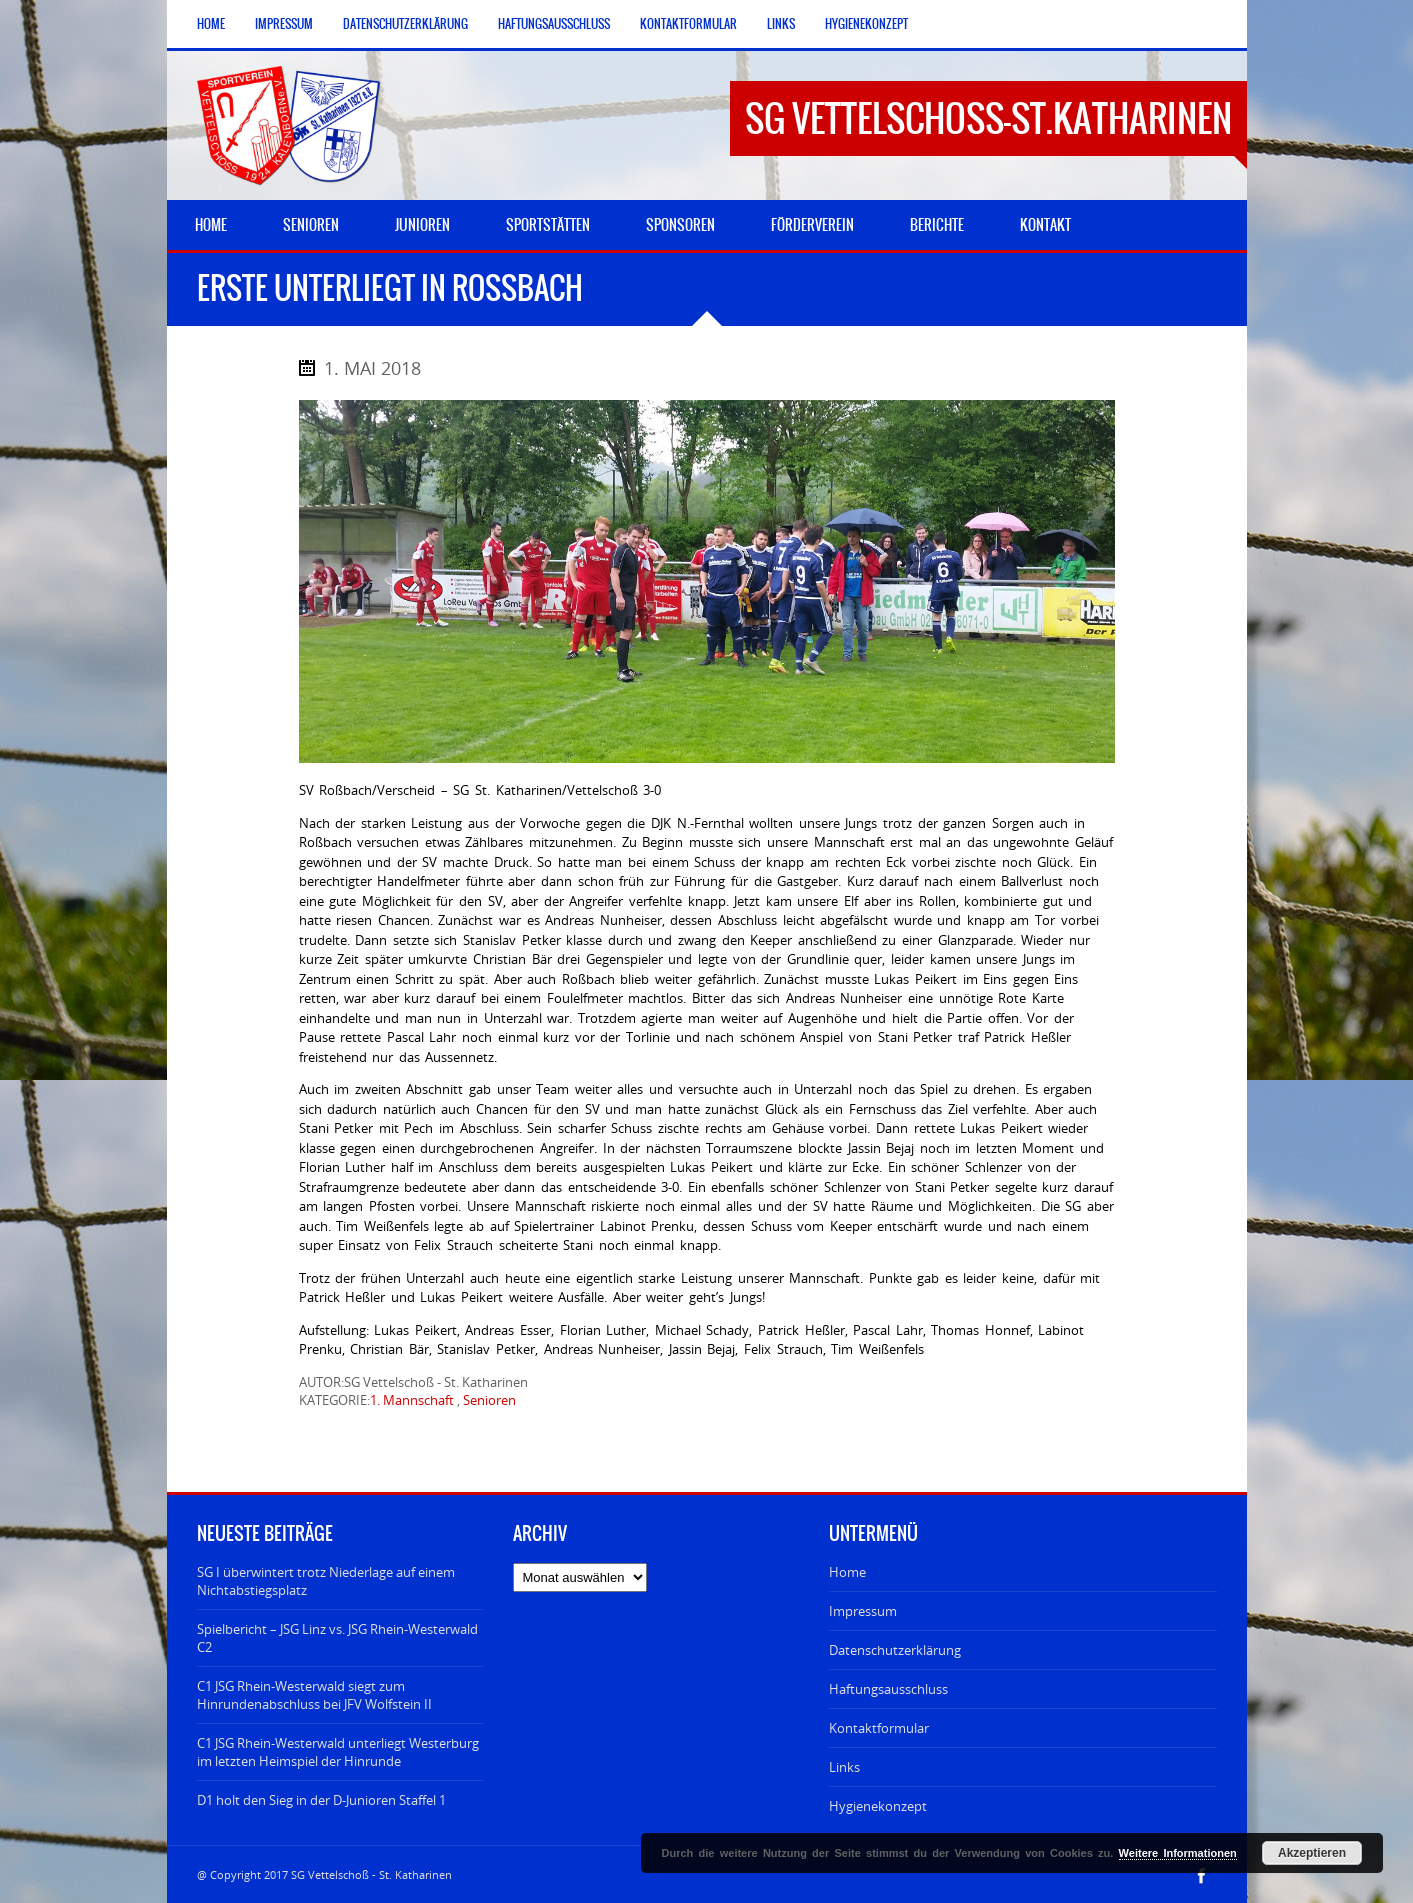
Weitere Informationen (1178, 1853)
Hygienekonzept (866, 24)
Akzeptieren (1312, 1853)
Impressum (284, 24)
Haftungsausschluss (554, 24)
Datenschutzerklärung (405, 24)
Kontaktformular (688, 24)
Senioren (489, 1400)
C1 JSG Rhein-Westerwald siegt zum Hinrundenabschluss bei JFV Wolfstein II (314, 1695)
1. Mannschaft (412, 1400)
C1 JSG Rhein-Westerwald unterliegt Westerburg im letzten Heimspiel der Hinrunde (338, 1752)
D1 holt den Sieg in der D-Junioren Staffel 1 (321, 1800)
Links (781, 24)
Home (211, 24)
